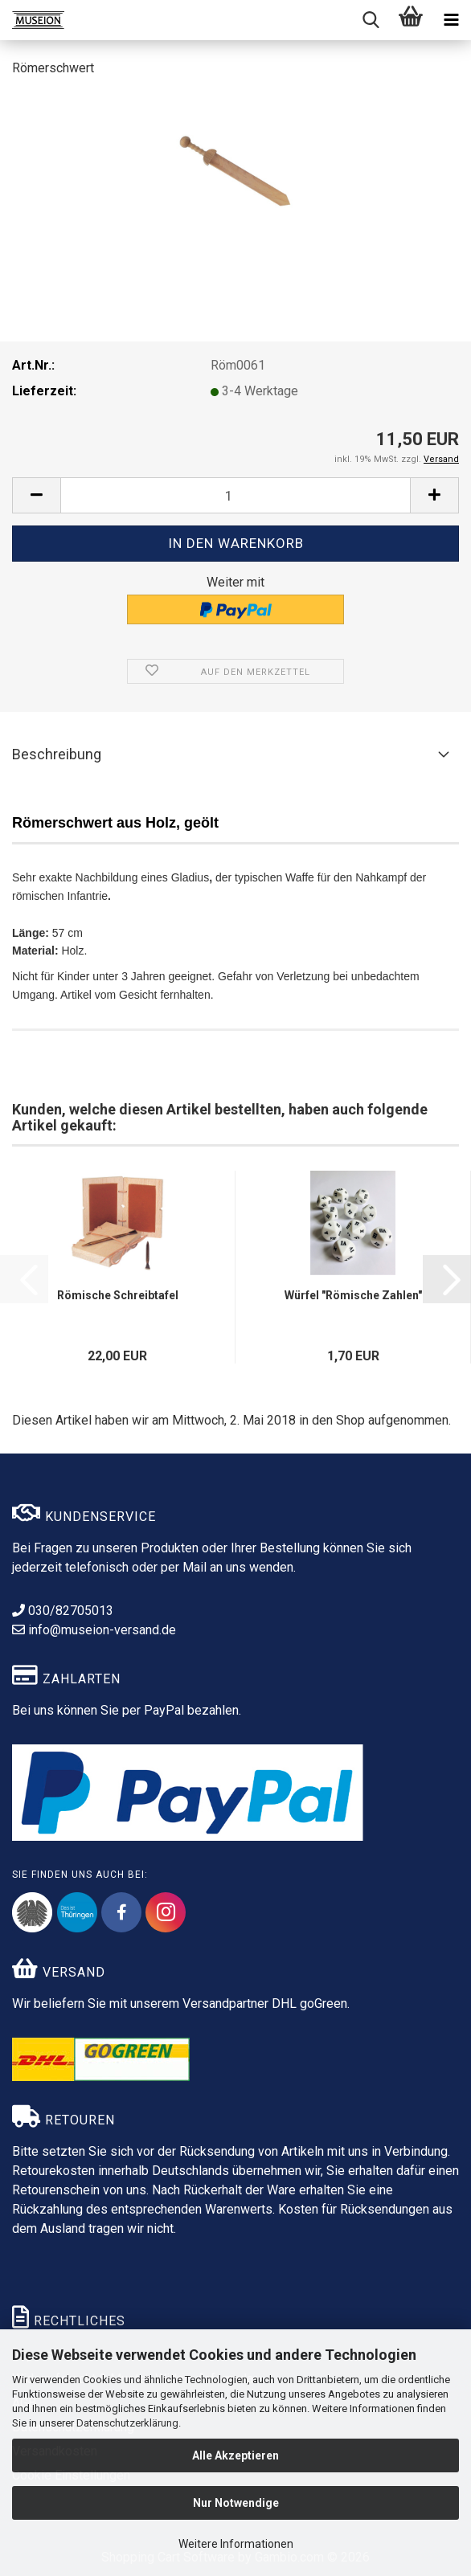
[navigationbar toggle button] (451, 20)
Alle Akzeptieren (235, 2455)
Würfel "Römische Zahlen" (353, 1295)
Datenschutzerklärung (127, 2423)
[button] (36, 495)
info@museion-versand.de (94, 1630)
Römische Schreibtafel (117, 1295)
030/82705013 (62, 1610)
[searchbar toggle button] (370, 20)
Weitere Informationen (235, 2543)
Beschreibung (56, 754)
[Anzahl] (235, 495)
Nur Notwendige (236, 2502)
